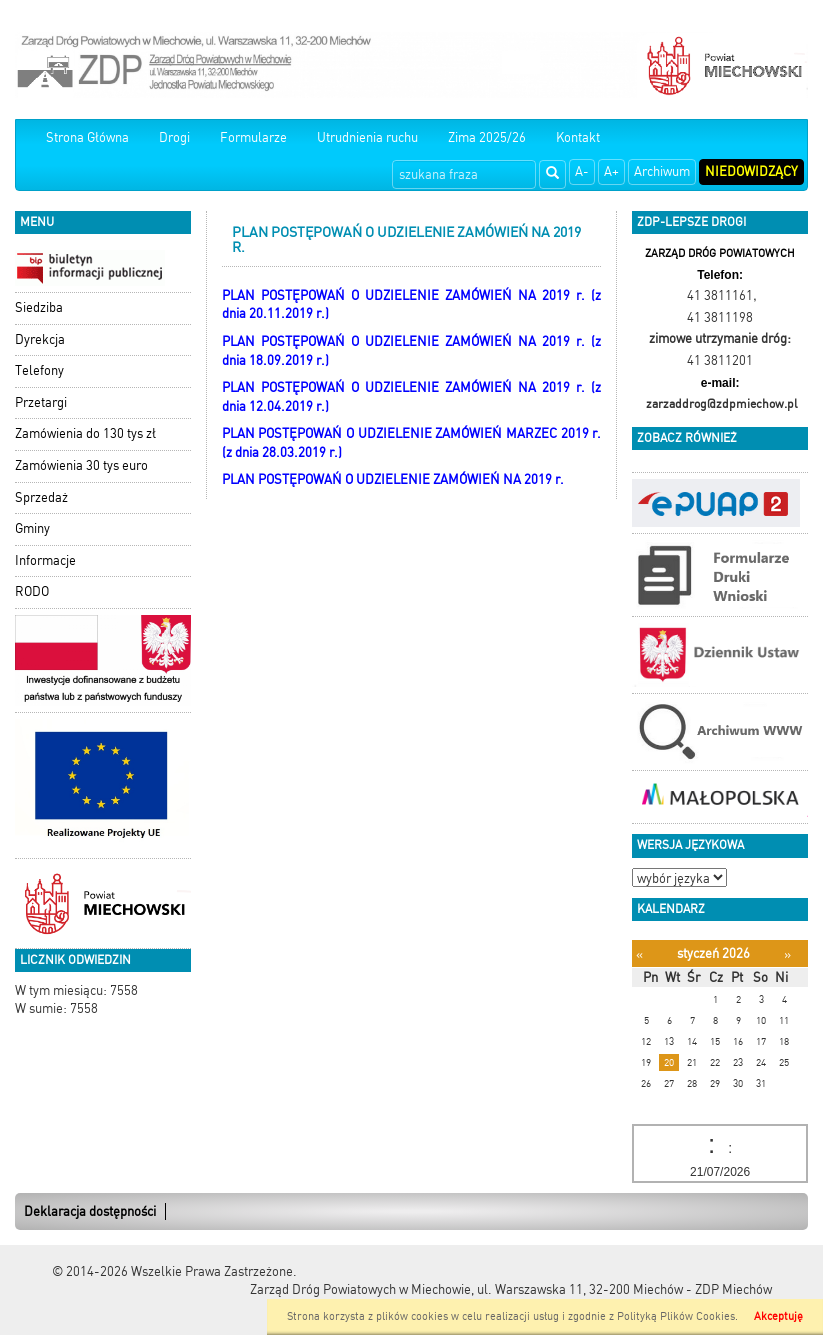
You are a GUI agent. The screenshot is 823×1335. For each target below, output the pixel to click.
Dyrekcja (40, 339)
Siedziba (39, 307)
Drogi (174, 137)
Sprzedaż (41, 497)
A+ (611, 171)
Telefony (39, 370)
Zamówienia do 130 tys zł (85, 433)
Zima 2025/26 (487, 137)
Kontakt (578, 137)
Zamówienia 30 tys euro (81, 465)
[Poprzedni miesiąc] (639, 954)
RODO (32, 591)
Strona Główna (87, 137)
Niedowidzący (751, 171)
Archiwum (662, 171)
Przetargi (41, 402)
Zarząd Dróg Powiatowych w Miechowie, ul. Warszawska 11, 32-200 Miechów (466, 1289)
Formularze (253, 137)
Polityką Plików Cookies (676, 1316)
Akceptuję (778, 1316)
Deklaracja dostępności (90, 1211)
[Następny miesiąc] (787, 954)
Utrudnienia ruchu (367, 137)
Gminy (32, 528)
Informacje (45, 560)
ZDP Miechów (733, 1289)
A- (582, 171)
